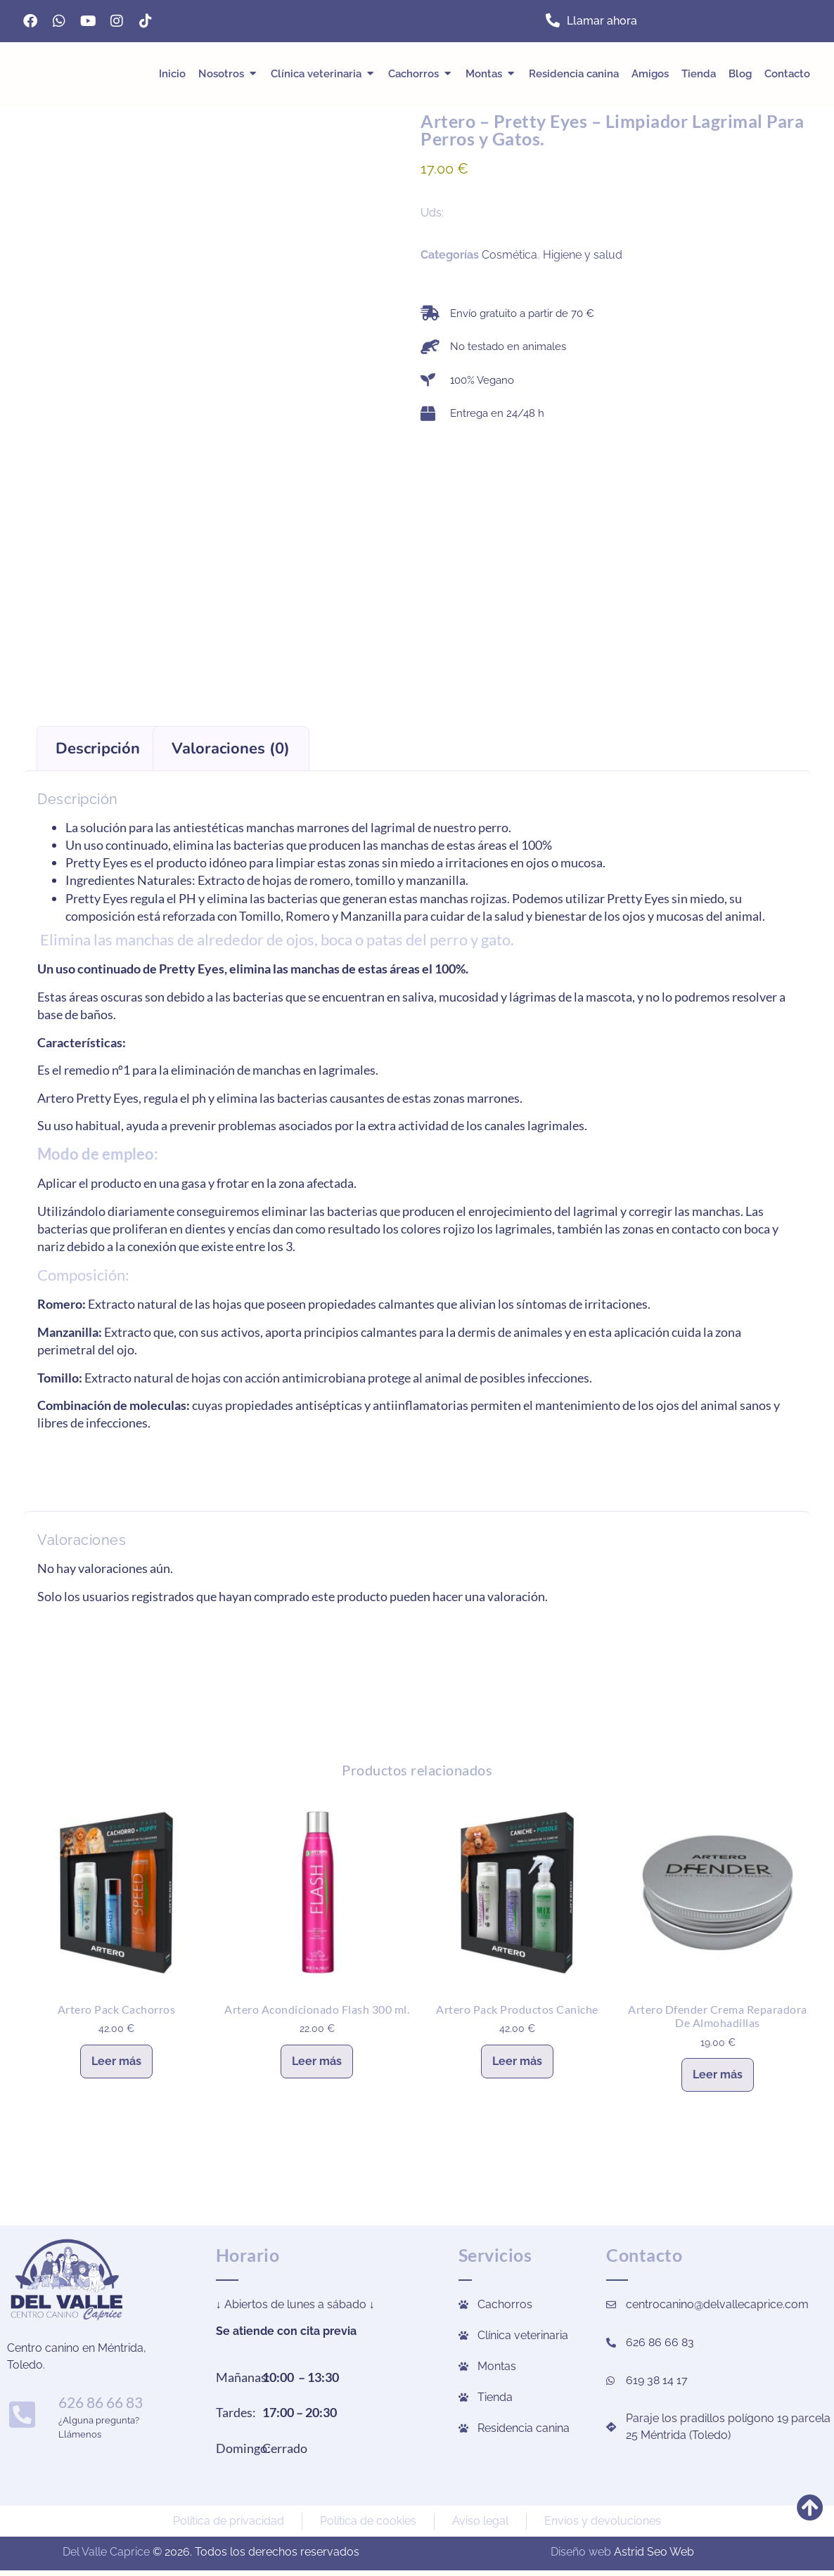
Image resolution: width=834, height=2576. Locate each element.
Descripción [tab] (98, 748)
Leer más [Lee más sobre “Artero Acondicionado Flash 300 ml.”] (317, 2061)
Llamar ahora (602, 20)
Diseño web (581, 2551)
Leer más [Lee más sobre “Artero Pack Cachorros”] (116, 2061)
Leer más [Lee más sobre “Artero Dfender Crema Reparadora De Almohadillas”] (718, 2074)
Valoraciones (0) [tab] (231, 748)
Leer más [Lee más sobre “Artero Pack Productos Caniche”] (517, 2061)
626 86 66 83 (98, 2402)
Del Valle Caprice (106, 2551)
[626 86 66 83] (20, 2414)
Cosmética (509, 254)
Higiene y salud (582, 254)
